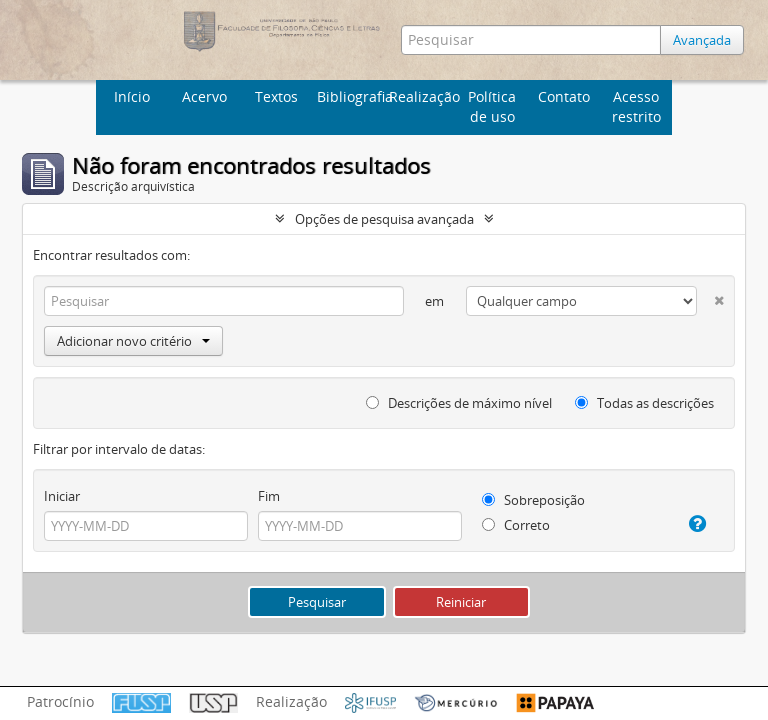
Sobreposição (533, 500)
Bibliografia (350, 96)
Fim (269, 496)
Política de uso (492, 106)
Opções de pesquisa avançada (384, 219)
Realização (422, 96)
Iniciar (62, 496)
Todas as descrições (644, 403)
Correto (516, 525)
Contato (564, 96)
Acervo (204, 96)
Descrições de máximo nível (459, 403)
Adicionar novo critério (133, 341)
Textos (276, 96)
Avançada (702, 40)
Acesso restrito (636, 106)
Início (132, 96)
